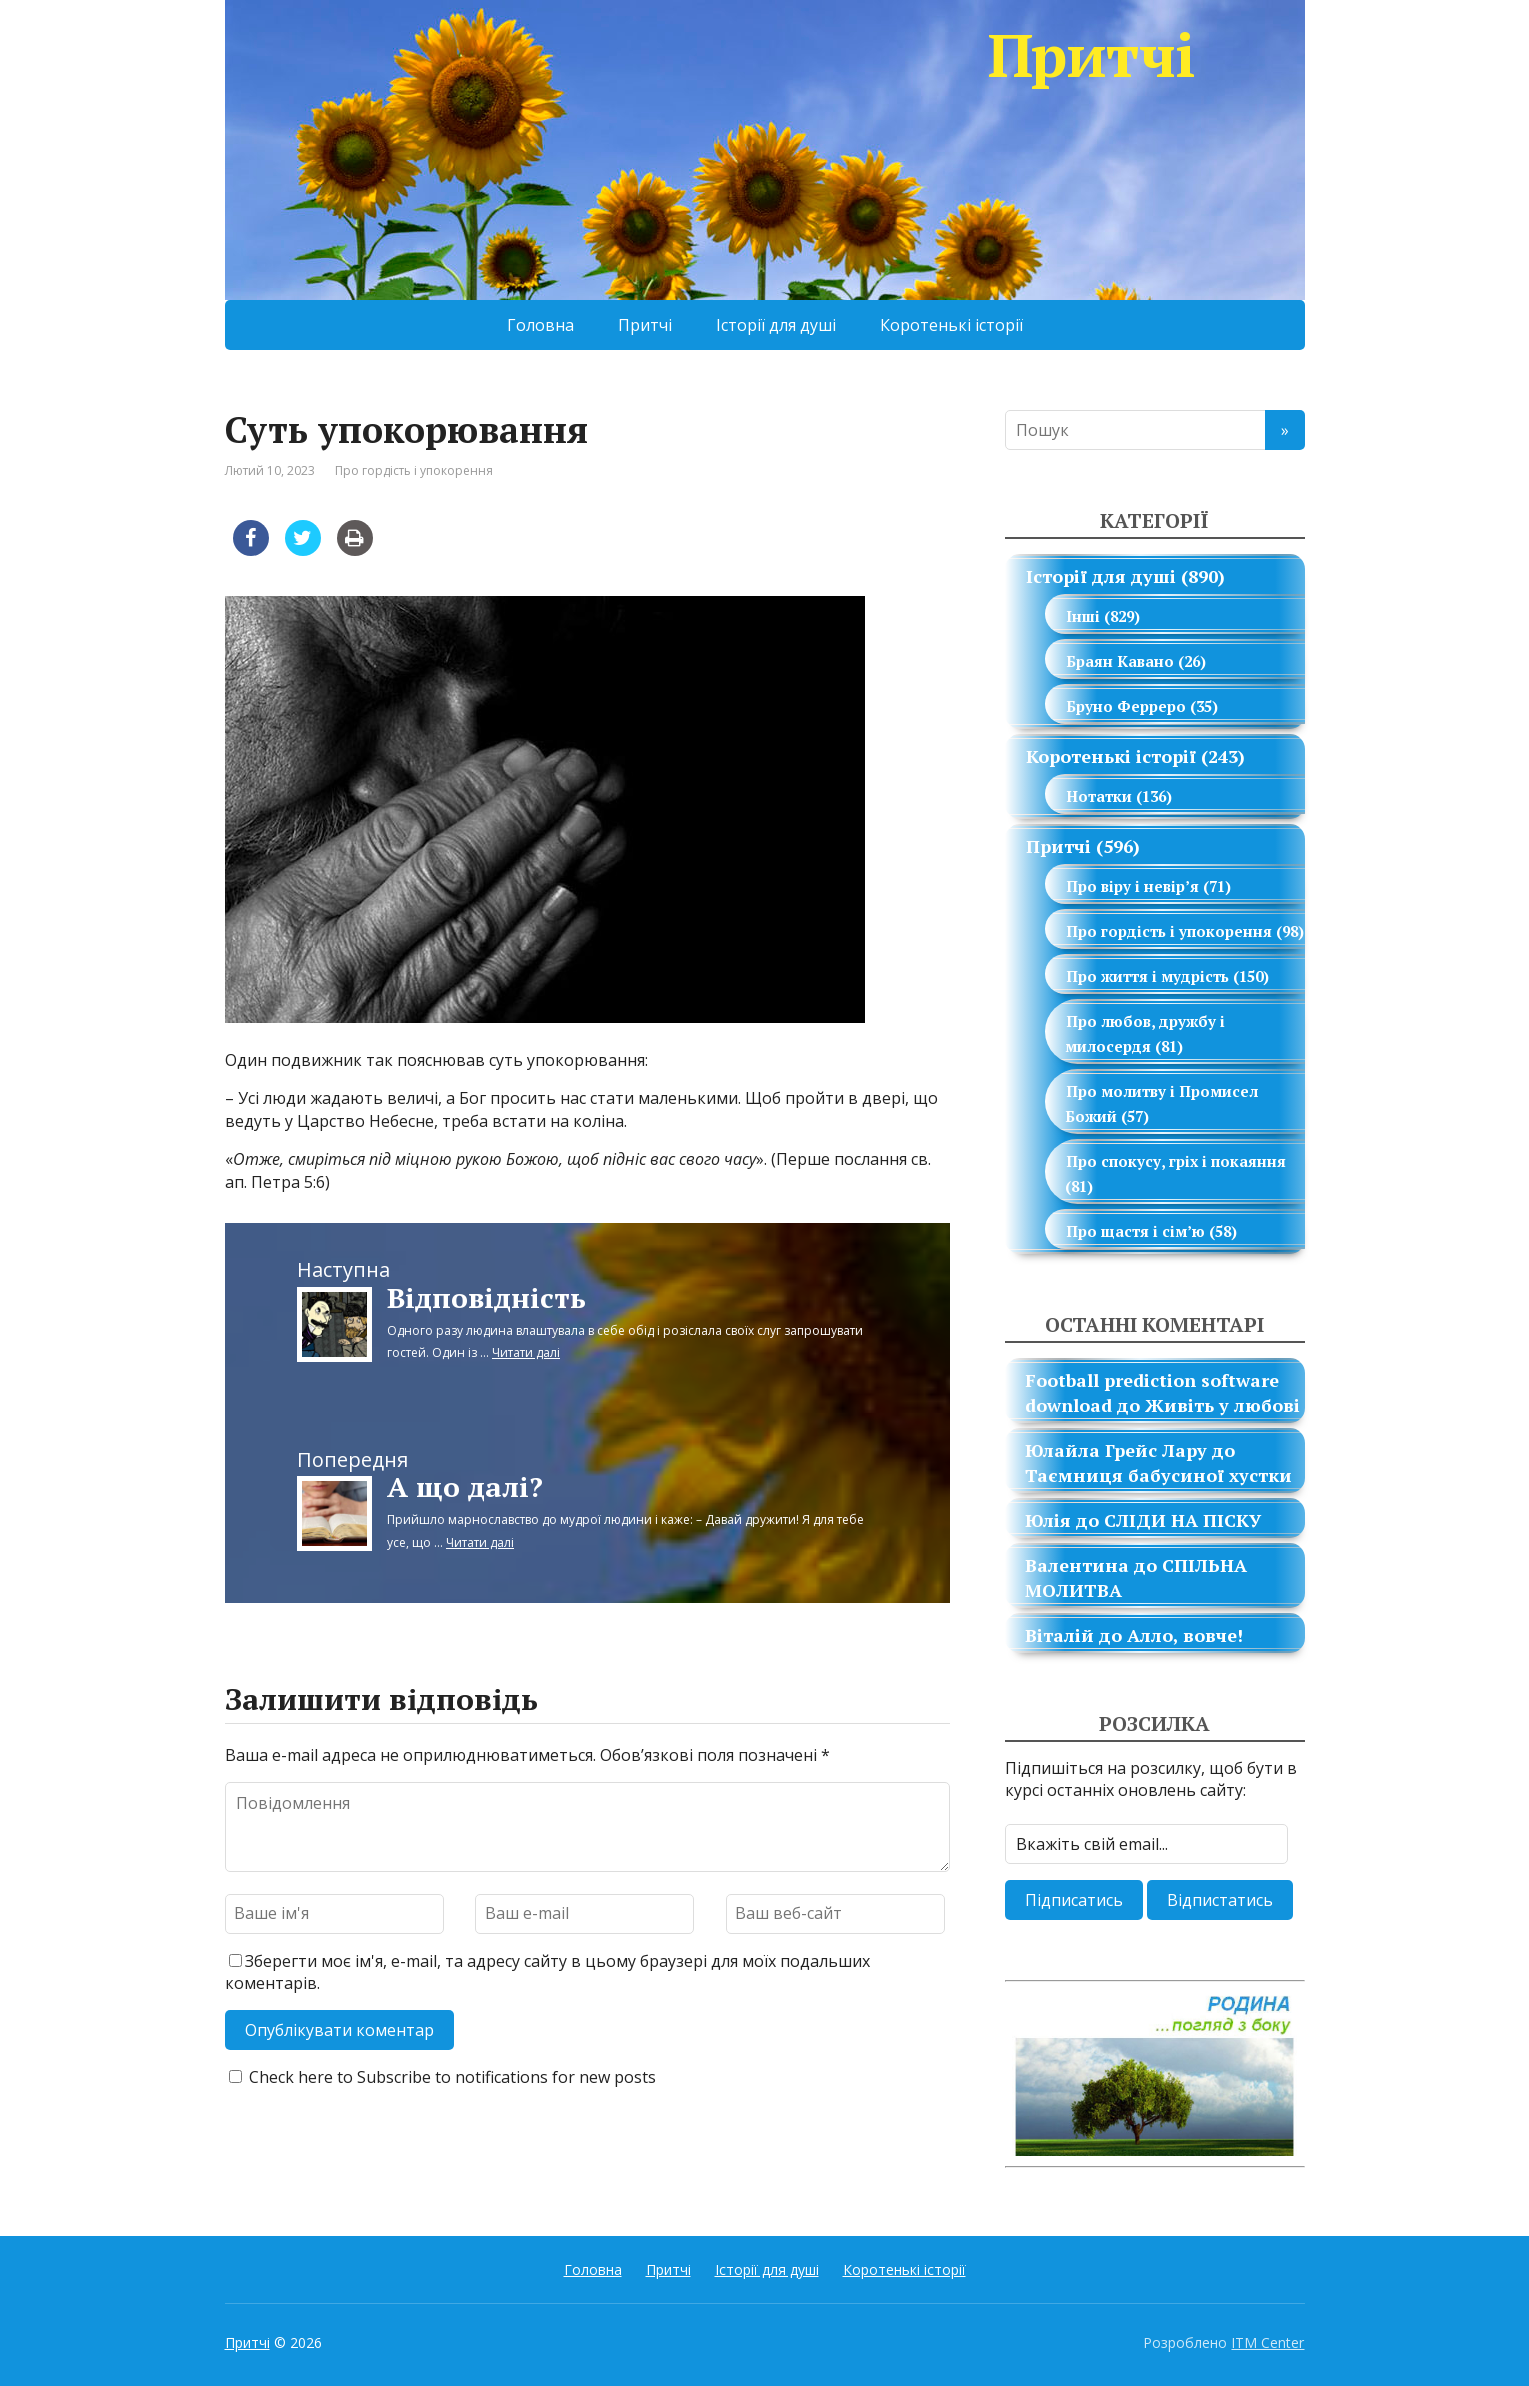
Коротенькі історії (951, 325)
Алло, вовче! (1185, 1635)
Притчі (1146, 55)
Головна (540, 325)
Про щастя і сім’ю (1135, 1231)
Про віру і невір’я (1132, 886)
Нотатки (1099, 796)
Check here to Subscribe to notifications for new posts (442, 2077)
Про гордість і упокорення (414, 470)
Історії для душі (776, 325)
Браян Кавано (1120, 661)
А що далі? (465, 1486)
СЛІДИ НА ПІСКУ (1182, 1520)
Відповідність (486, 1297)
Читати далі (526, 1352)
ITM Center (1267, 2342)
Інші (1083, 616)
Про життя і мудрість (1147, 976)
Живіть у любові (1222, 1405)
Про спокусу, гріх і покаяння (1176, 1161)
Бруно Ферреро (1126, 706)
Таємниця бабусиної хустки (1158, 1475)
